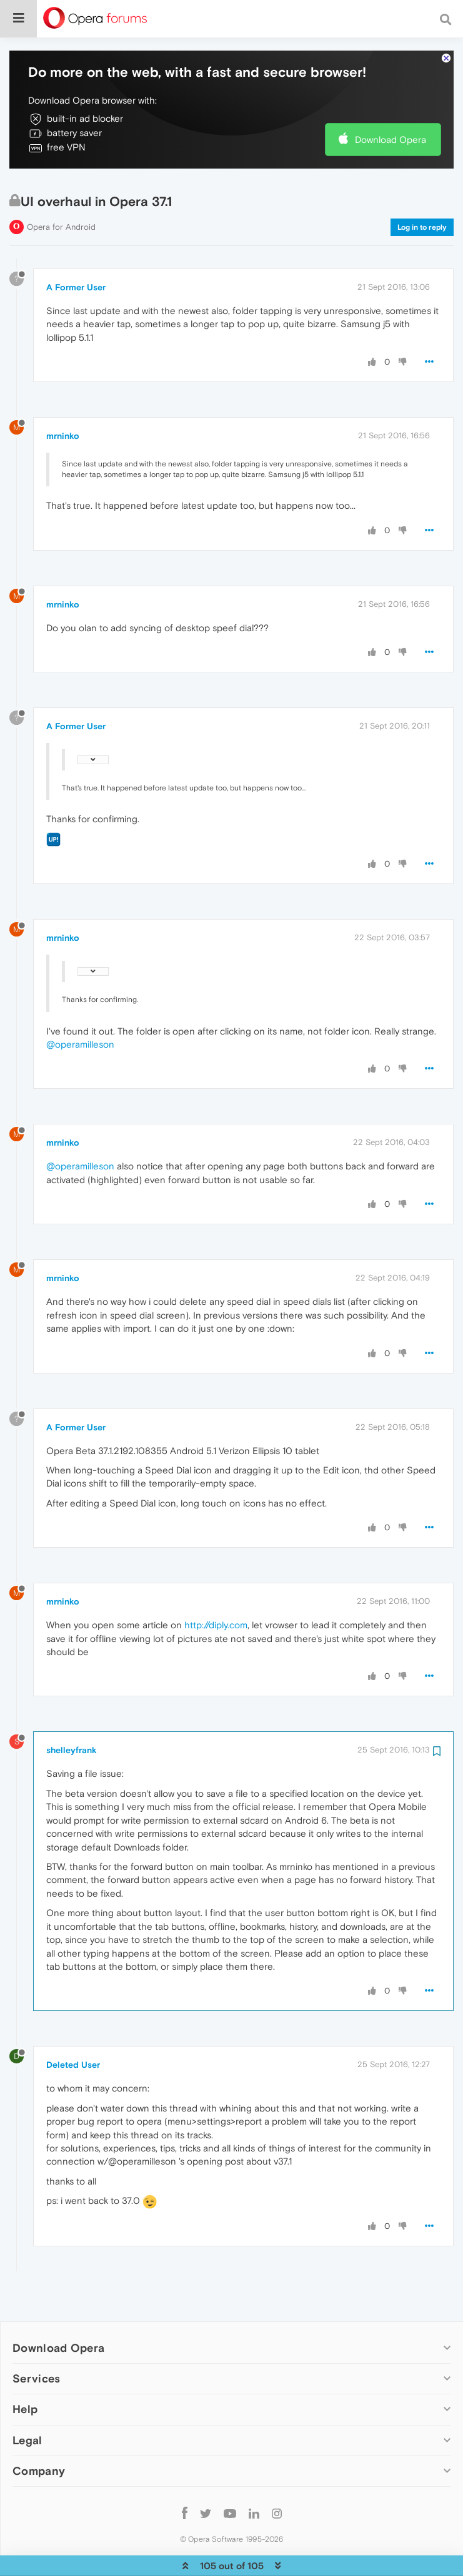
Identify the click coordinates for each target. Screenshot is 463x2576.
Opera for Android (61, 189)
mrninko (62, 398)
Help (24, 2370)
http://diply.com (215, 1586)
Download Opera (390, 101)
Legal (27, 2402)
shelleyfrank (71, 1712)
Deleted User (73, 2027)
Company (38, 2432)
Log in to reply (422, 189)
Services (36, 2340)
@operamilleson (80, 1006)
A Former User (76, 249)
